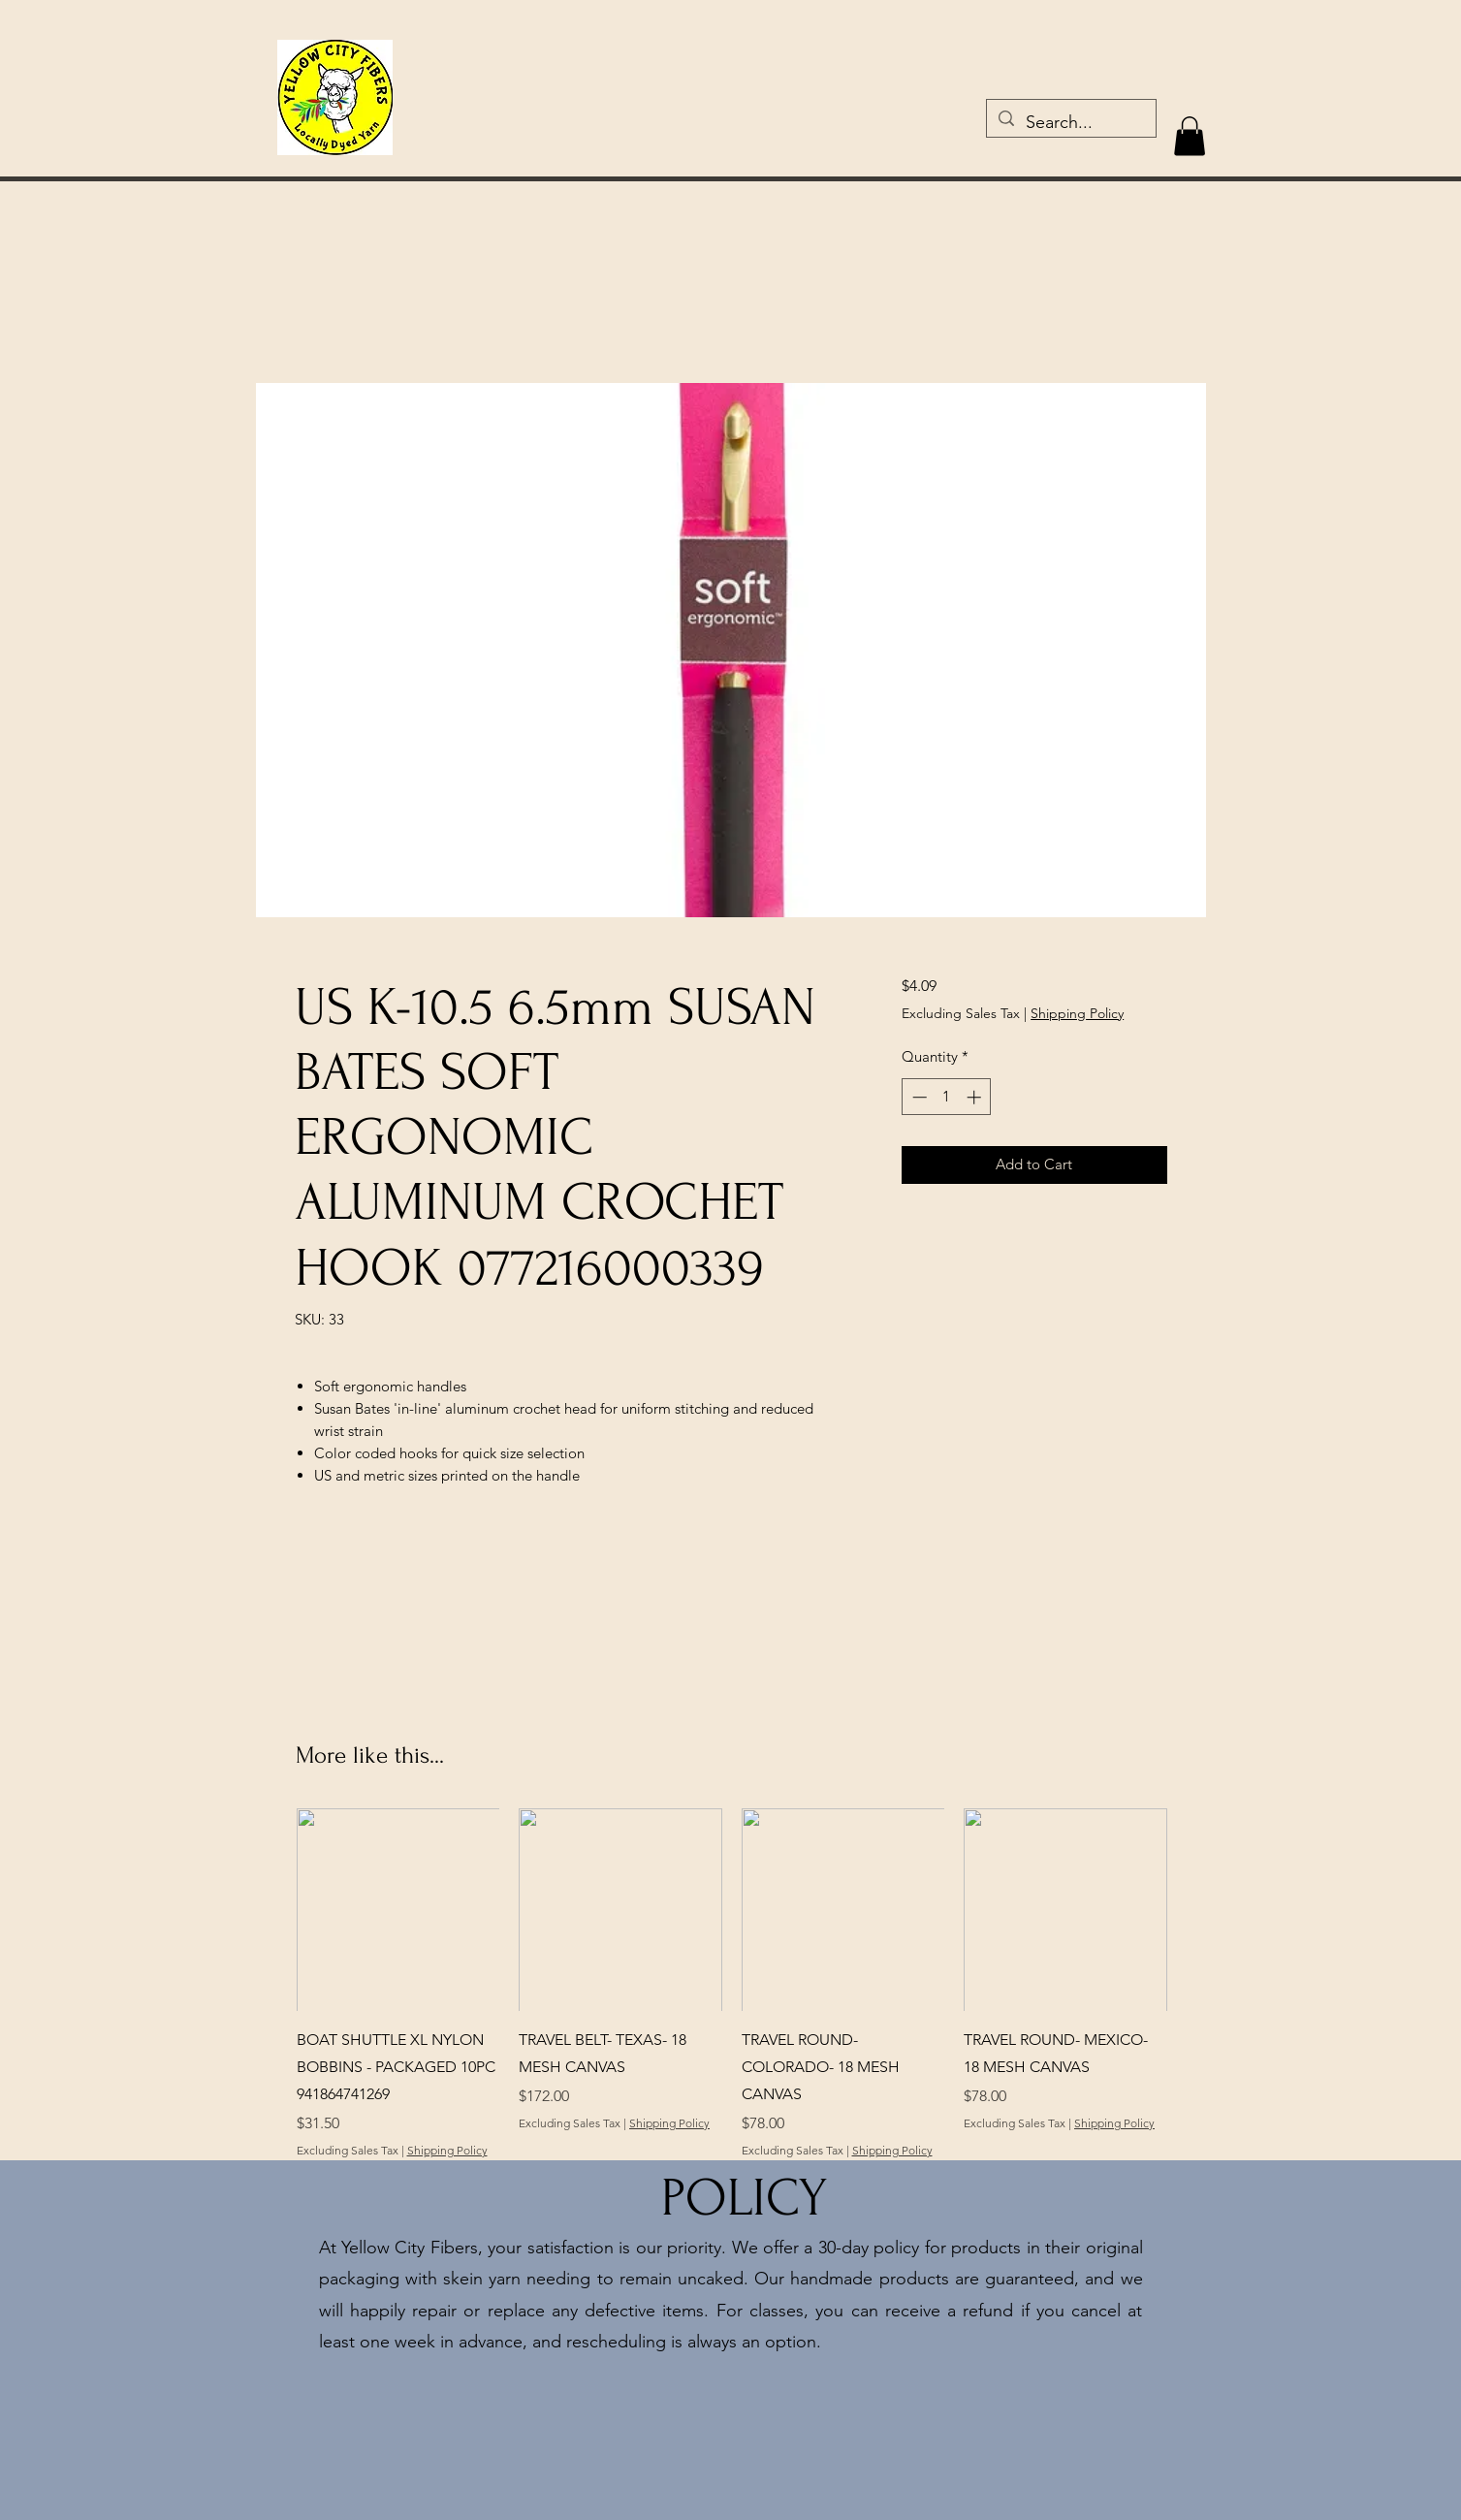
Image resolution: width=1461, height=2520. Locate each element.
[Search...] (1070, 123)
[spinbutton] (947, 1097)
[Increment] (976, 1097)
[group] (732, 1983)
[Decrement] (918, 1097)
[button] (1189, 136)
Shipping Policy (1077, 1013)
